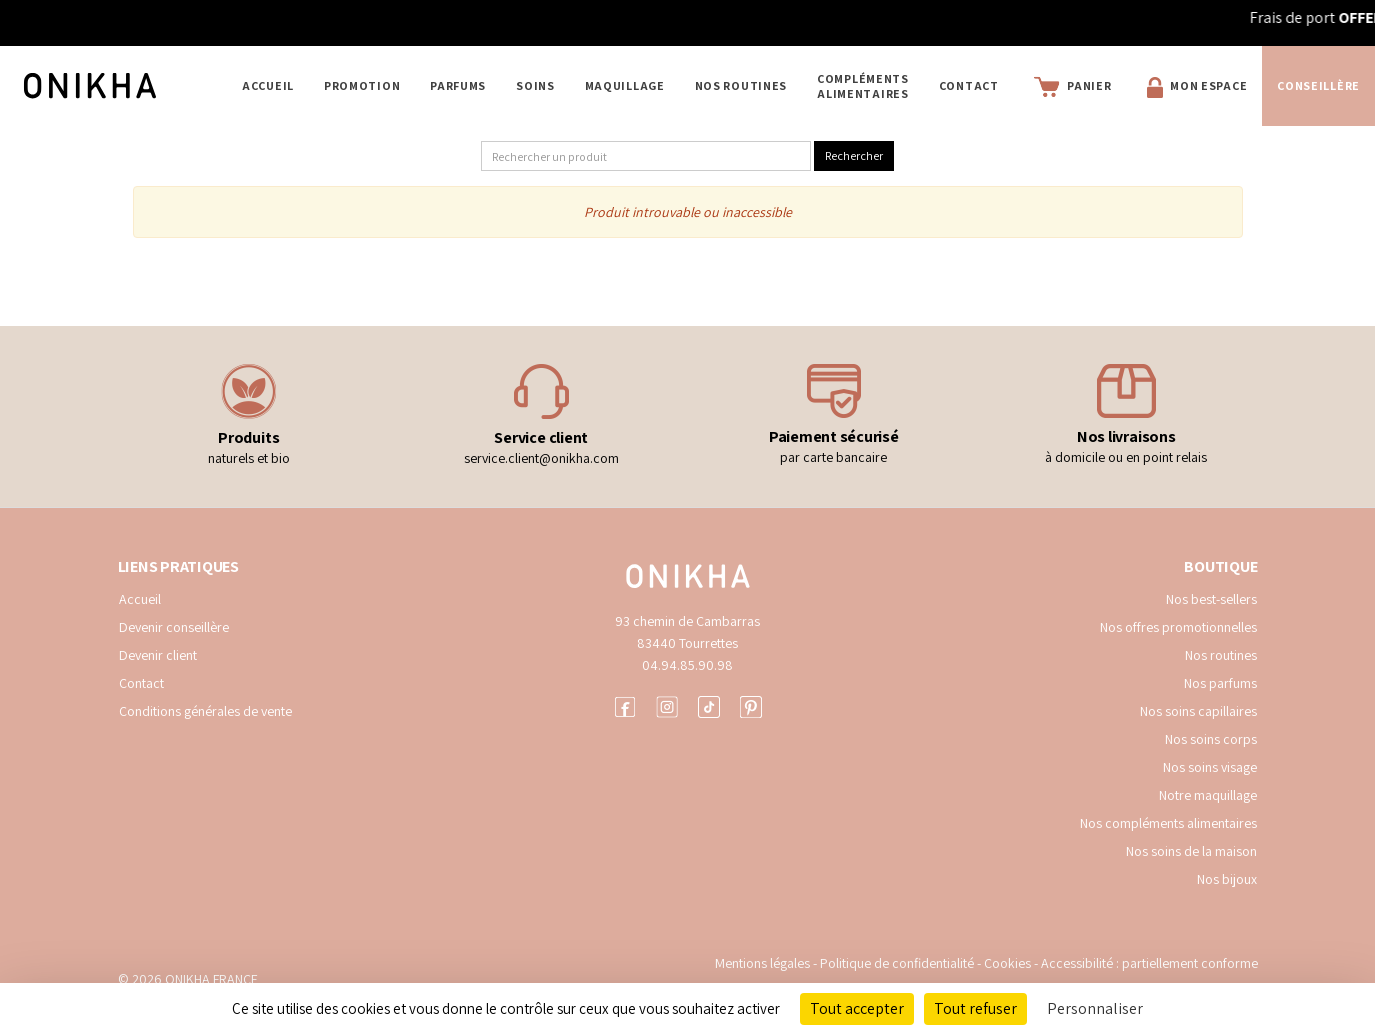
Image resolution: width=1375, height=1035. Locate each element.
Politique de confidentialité (898, 963)
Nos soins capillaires (1198, 711)
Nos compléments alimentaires (1168, 823)
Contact (969, 85)
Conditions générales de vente (205, 711)
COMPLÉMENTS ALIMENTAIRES (863, 86)
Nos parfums (1220, 683)
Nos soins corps (1211, 739)
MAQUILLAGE (625, 85)
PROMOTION (362, 85)
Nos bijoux (1227, 879)
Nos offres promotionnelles (1178, 627)
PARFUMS (458, 85)
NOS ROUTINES (741, 85)
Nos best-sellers (1211, 599)
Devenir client (158, 655)
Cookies (1007, 963)
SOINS (535, 85)
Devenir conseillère (174, 627)
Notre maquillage (1208, 795)
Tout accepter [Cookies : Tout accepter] (857, 1008)
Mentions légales (762, 963)
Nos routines (1221, 655)
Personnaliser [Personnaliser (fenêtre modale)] (1095, 1008)
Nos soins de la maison (1191, 851)
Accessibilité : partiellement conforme (1149, 963)
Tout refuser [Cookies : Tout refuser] (975, 1008)
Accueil (268, 85)
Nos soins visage (1210, 767)
